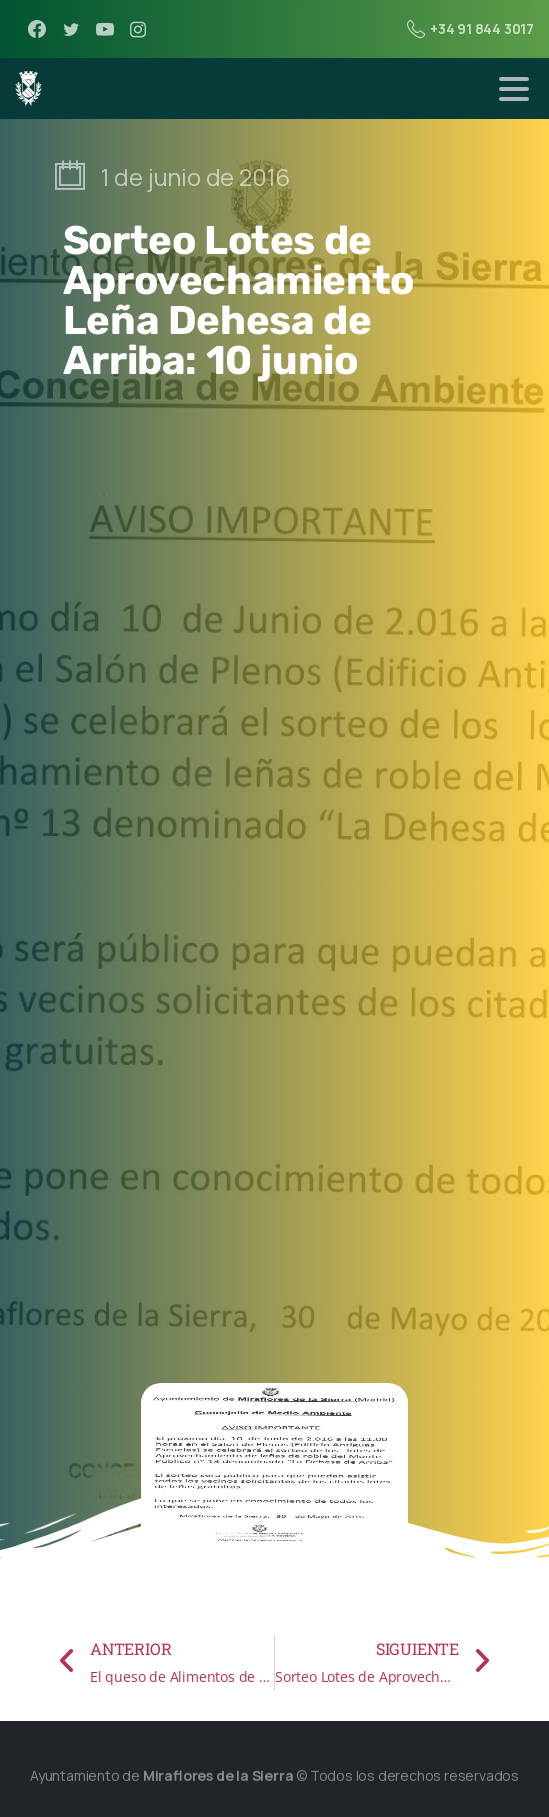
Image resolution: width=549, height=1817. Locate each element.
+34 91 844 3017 (470, 29)
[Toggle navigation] (514, 89)
